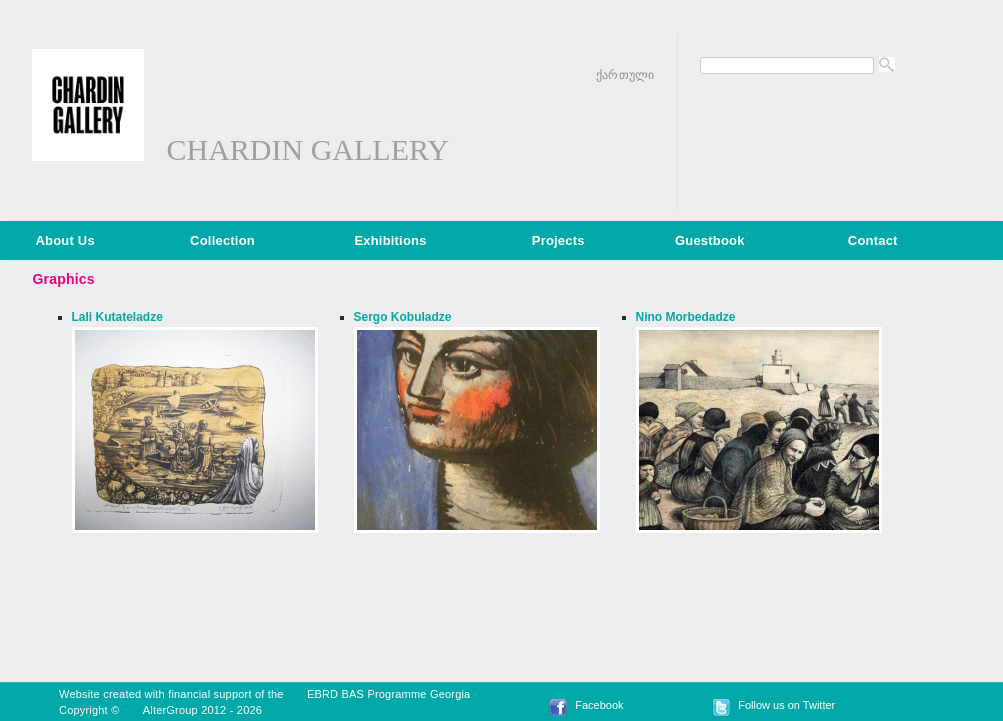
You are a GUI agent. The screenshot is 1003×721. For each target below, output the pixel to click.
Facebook (599, 705)
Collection (222, 240)
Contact (873, 240)
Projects (558, 240)
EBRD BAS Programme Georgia (389, 694)
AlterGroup (170, 710)
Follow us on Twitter (786, 705)
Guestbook (710, 240)
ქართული (625, 75)
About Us (65, 240)
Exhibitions (390, 240)
